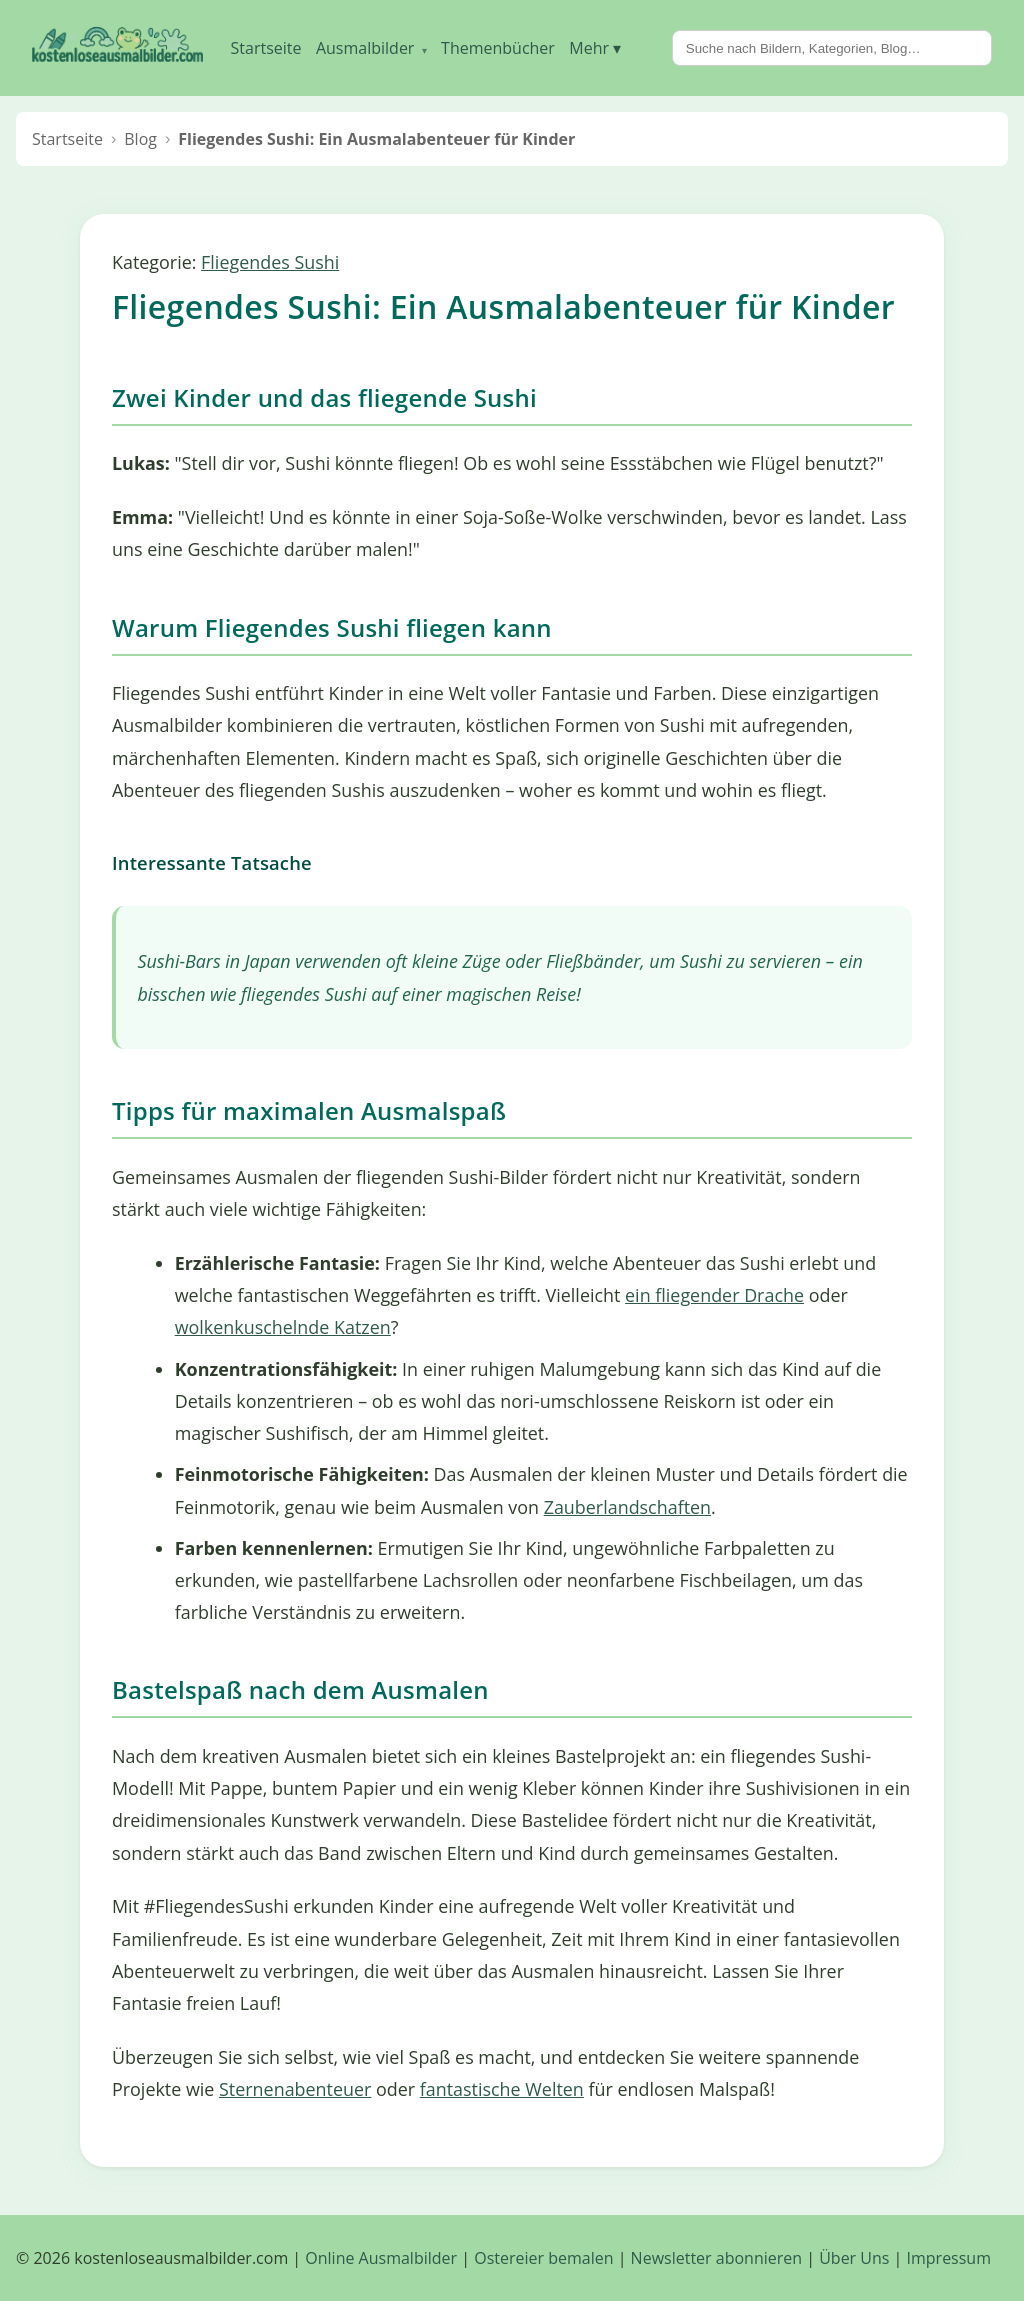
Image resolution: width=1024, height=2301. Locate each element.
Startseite (266, 48)
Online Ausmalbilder (381, 2258)
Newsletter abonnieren (716, 2258)
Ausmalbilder (371, 48)
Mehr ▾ (595, 48)
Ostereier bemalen (543, 2258)
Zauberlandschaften (627, 1507)
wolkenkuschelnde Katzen (283, 1327)
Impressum (949, 2258)
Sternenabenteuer (295, 2089)
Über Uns (854, 2258)
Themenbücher (498, 48)
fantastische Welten (502, 2089)
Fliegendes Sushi (270, 262)
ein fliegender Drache (714, 1295)
